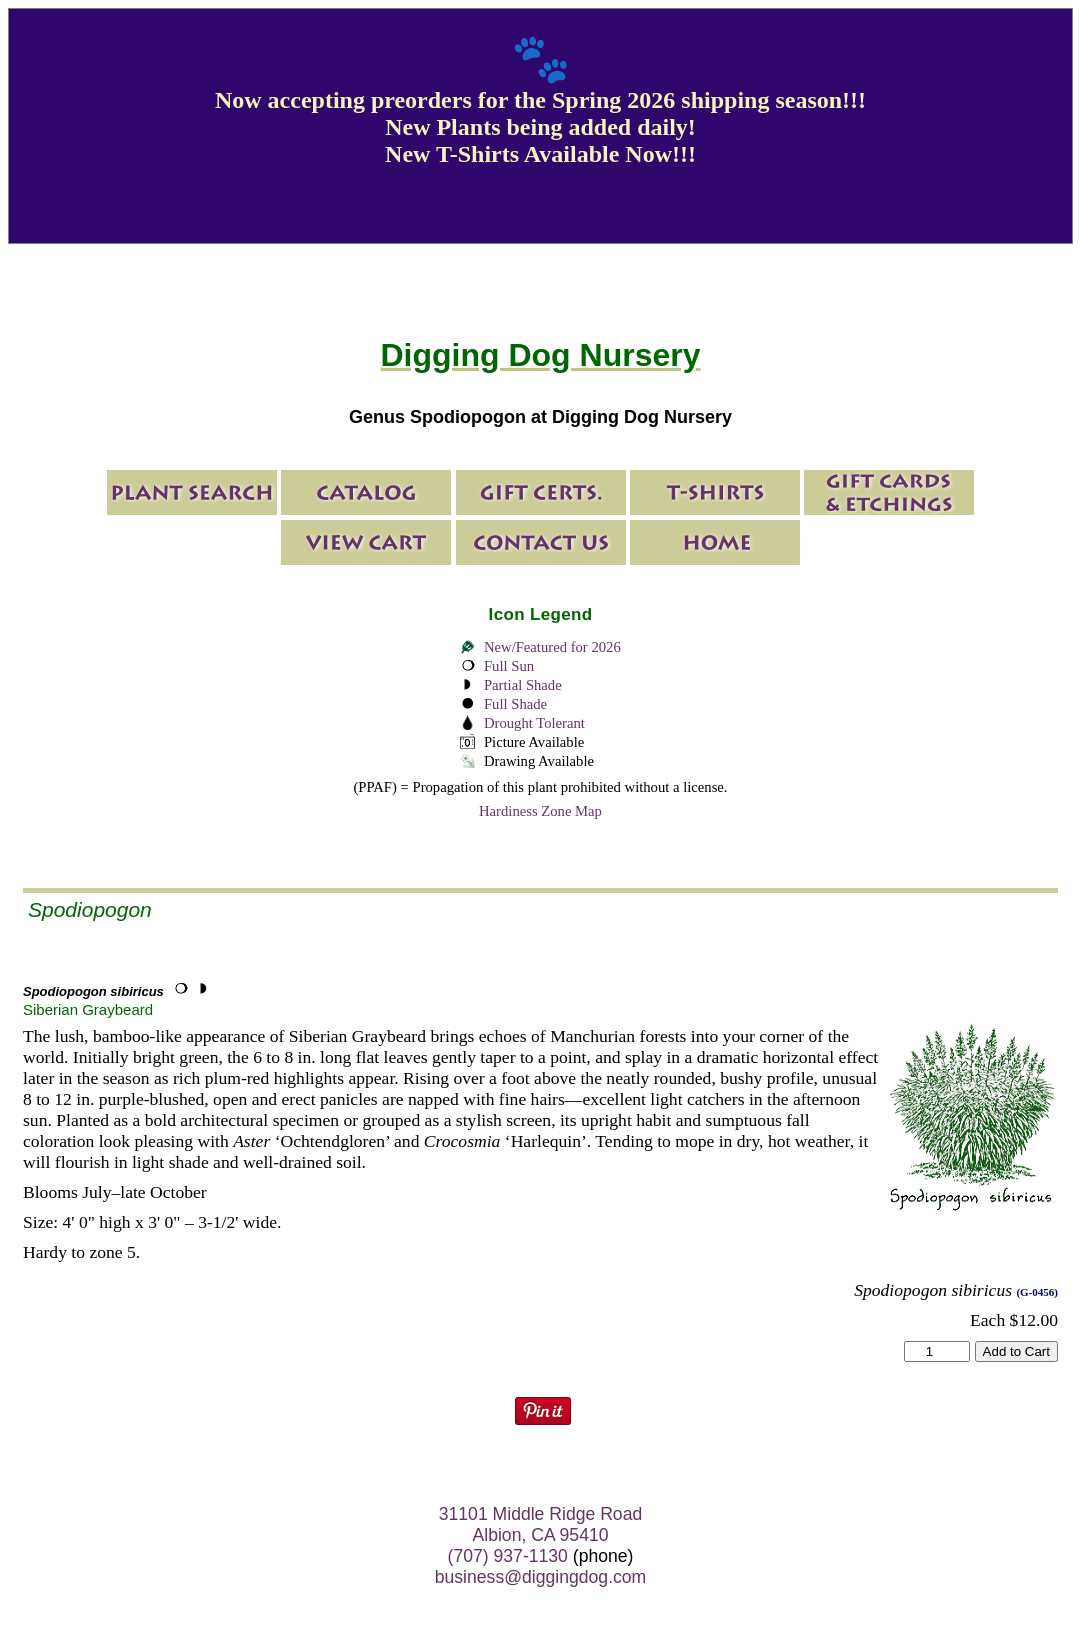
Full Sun (509, 666)
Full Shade (515, 704)
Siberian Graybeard (88, 1009)
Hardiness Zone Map (540, 811)
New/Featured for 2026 (552, 647)
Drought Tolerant (534, 723)
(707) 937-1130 (508, 1556)
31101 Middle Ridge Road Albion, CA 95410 (540, 1524)
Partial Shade (523, 685)
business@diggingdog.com (541, 1577)
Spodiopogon (90, 909)
